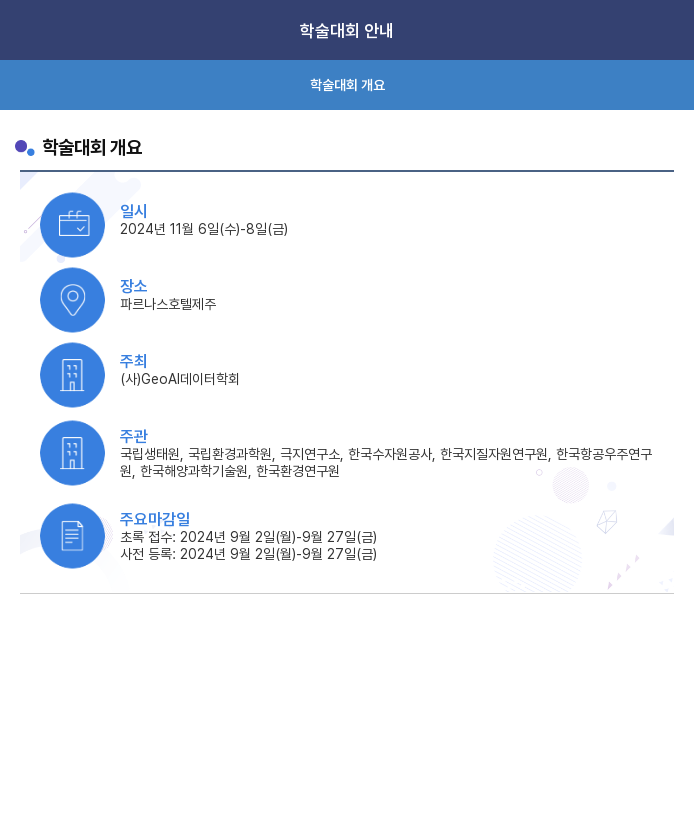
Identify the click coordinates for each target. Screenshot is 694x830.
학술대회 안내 (347, 31)
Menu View (664, 30)
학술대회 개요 (347, 85)
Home (30, 30)
